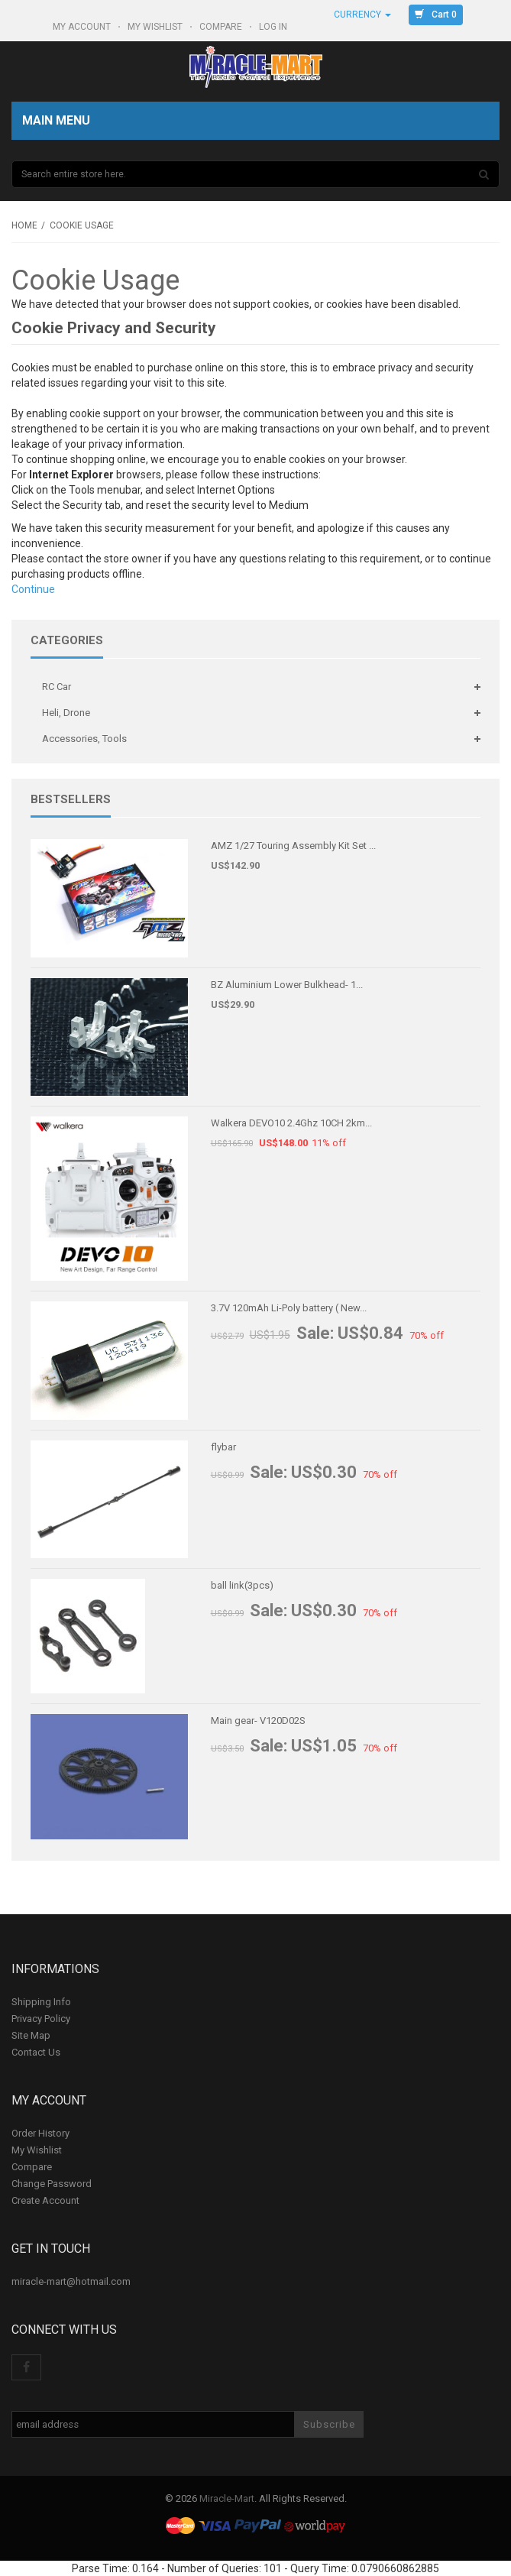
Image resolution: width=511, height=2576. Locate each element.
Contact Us (35, 2052)
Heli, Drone (66, 712)
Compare (221, 26)
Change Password (51, 2183)
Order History (40, 2133)
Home (24, 225)
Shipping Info (41, 2001)
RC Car (56, 686)
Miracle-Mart (226, 2498)
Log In (274, 26)
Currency (362, 14)
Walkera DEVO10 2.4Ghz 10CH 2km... (291, 1123)
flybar (223, 1447)
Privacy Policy (40, 2018)
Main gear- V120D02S (258, 1720)
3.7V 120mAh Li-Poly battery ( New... (289, 1308)
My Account (83, 26)
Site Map (30, 2035)
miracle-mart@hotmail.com (71, 2281)
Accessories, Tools (84, 738)
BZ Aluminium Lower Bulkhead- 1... (287, 984)
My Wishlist (156, 26)
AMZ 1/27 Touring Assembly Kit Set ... (293, 845)
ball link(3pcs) (242, 1585)
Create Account (45, 2200)
